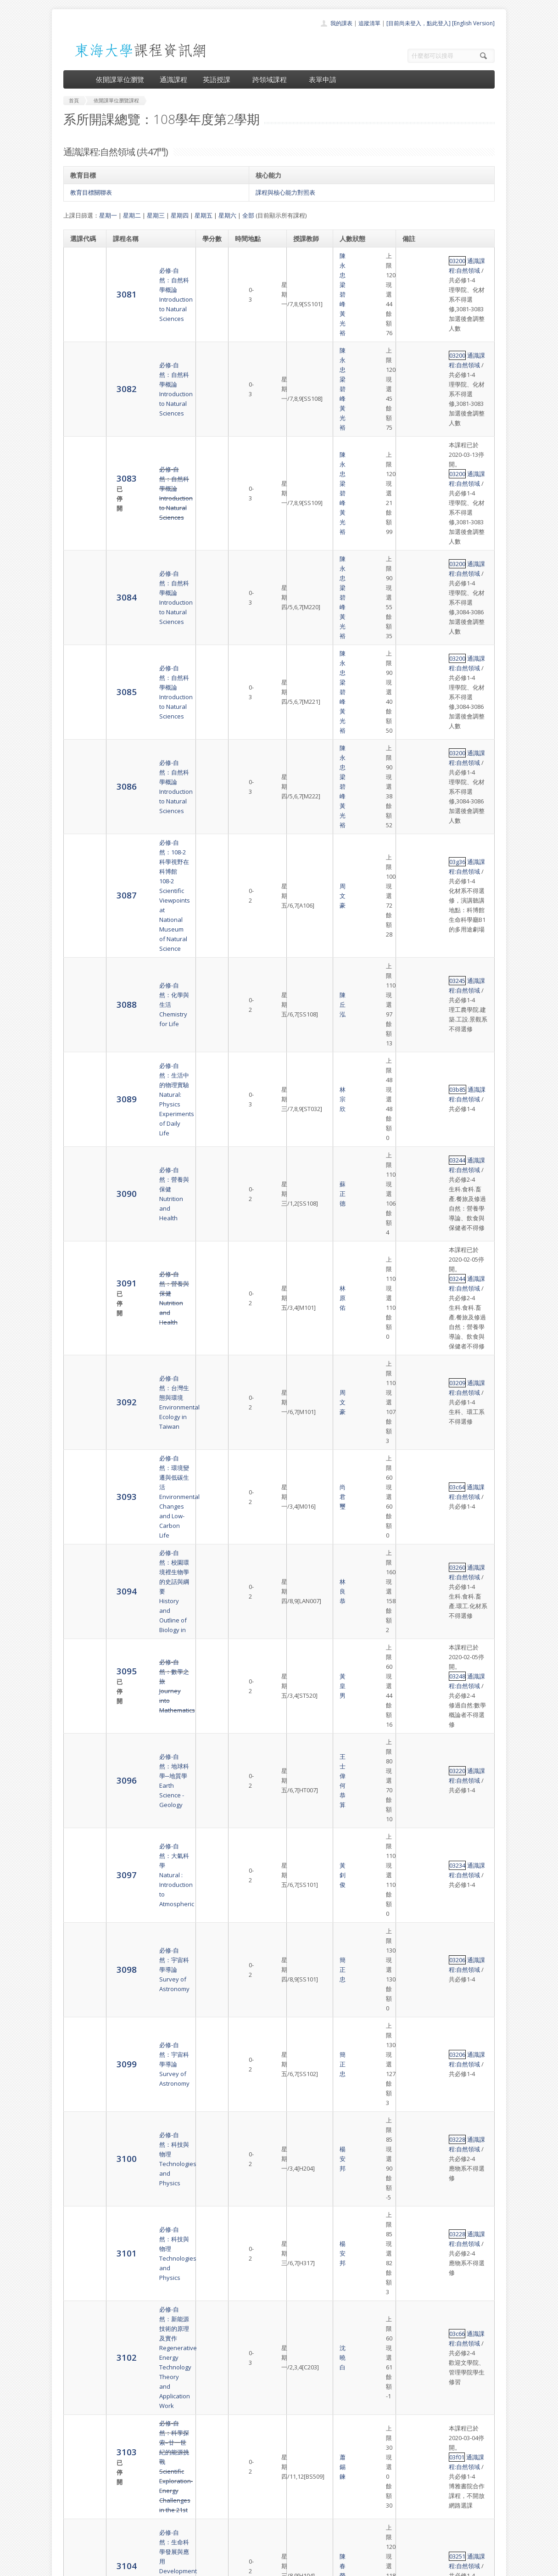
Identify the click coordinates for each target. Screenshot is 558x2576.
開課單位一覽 (260, 2490)
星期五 (203, 215)
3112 (80, 1622)
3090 (80, 711)
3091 (81, 767)
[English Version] (473, 23)
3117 (80, 1854)
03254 (413, 1845)
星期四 (180, 215)
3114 (80, 1715)
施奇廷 (303, 2305)
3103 (81, 1261)
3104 (80, 1317)
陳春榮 (303, 1317)
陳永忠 (303, 265)
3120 (80, 1983)
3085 (80, 465)
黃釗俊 (303, 1036)
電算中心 (188, 2566)
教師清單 (255, 2541)
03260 (413, 897)
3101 (80, 1163)
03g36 (413, 543)
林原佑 (303, 773)
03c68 (412, 1552)
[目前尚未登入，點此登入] (418, 23)
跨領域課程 (272, 79)
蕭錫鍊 (303, 1266)
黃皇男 (303, 958)
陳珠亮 (303, 1571)
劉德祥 (303, 1762)
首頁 (249, 2480)
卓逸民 (303, 2128)
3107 (80, 1446)
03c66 (412, 1200)
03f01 (412, 1256)
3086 (80, 511)
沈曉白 (303, 1210)
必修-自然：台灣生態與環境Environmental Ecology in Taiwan (149, 823)
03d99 (413, 1469)
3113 (80, 1668)
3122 (80, 2081)
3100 (80, 1127)
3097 (80, 1036)
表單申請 (322, 79)
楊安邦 (303, 1127)
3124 (80, 2178)
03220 (413, 995)
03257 (413, 1613)
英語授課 (220, 79)
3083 (81, 362)
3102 (80, 1210)
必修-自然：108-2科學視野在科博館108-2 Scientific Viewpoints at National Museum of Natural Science (149, 562)
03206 (413, 1063)
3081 (80, 269)
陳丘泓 (303, 614)
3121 (80, 2030)
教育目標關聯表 (91, 192)
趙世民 (303, 1855)
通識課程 (173, 79)
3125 (81, 2234)
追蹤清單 (369, 23)
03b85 (413, 655)
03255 (413, 1654)
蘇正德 (303, 711)
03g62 (413, 2221)
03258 (413, 1799)
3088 (80, 613)
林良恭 (303, 912)
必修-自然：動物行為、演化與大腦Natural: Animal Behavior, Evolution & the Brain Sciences (149, 2081)
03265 (413, 1442)
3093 (80, 864)
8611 (80, 2351)
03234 (413, 1031)
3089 (80, 660)
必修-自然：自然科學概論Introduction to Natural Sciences (146, 270)
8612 (80, 2393)
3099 (80, 1094)
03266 (413, 1979)
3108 (80, 1488)
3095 (81, 953)
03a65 (413, 1405)
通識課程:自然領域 (447, 256)
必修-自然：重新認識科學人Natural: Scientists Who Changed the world (149, 1942)
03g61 (413, 2118)
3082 (80, 316)
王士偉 (303, 995)
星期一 (108, 215)
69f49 (412, 2286)
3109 (80, 1529)
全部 (248, 215)
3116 (80, 1807)
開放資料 (255, 2531)
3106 (80, 1409)
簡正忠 (303, 1068)
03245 (413, 599)
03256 (413, 1701)
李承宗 (303, 2030)
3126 (80, 2305)
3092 (80, 823)
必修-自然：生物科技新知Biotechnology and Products (146, 1715)
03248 (413, 953)
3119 (80, 1942)
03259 (413, 1757)
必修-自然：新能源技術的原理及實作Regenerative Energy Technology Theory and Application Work (149, 1210)
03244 (413, 692)
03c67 (412, 1525)
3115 (80, 1761)
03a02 (413, 2062)
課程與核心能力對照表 (285, 192)
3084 (80, 418)
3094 (80, 911)
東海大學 (71, 2566)
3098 (80, 1067)
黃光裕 (310, 275)
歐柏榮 (303, 1669)
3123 (80, 2132)
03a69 (413, 1938)
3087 (80, 562)
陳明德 (303, 1623)
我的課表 (341, 23)
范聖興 (303, 1410)
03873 (413, 2021)
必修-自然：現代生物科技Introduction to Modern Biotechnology (146, 1669)
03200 (413, 256)
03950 (413, 2165)
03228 (413, 1117)
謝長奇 (303, 2174)
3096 (80, 999)
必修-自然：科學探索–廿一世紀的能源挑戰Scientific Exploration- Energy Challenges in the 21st (148, 1266)
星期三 (156, 215)
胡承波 (303, 1488)
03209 (413, 814)
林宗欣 (303, 661)
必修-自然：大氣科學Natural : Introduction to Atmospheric (145, 1036)
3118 (80, 1900)
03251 (413, 1312)
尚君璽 (303, 865)
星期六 (227, 215)
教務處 (217, 2566)
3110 (80, 1571)
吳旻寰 (303, 1942)
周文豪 (303, 563)
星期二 (132, 215)
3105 (80, 1363)
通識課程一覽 (260, 2500)
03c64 (412, 860)
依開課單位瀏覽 (120, 79)
